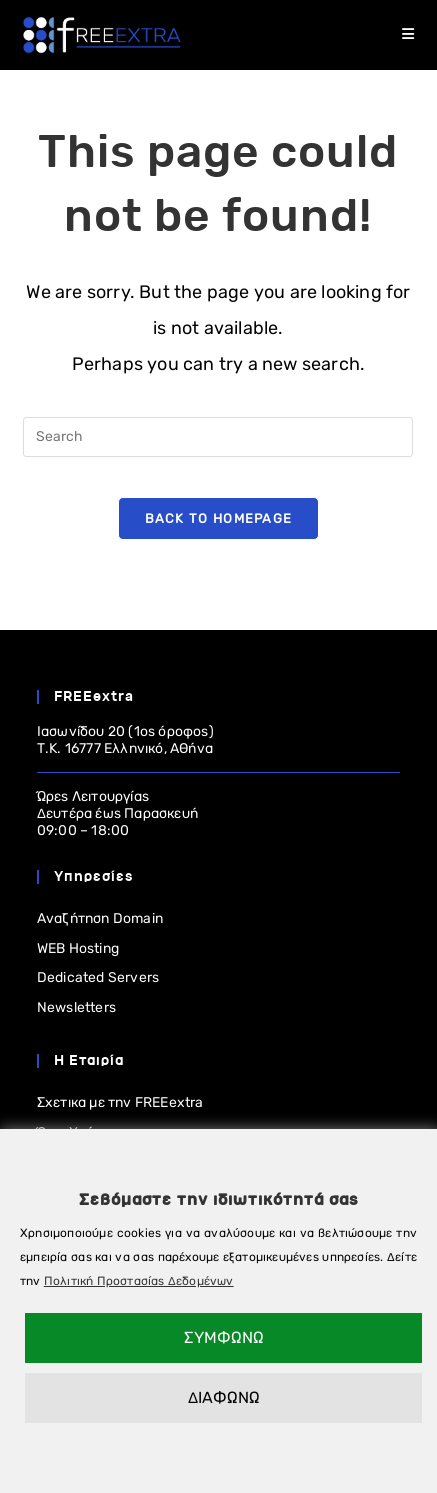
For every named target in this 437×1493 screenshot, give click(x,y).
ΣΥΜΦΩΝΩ (224, 1337)
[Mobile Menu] (408, 34)
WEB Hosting (78, 948)
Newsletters (76, 1007)
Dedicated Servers (98, 977)
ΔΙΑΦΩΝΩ (224, 1397)
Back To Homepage (219, 518)
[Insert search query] (218, 437)
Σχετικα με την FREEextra (120, 1102)
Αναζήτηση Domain (100, 918)
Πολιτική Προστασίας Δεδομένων (139, 1281)
